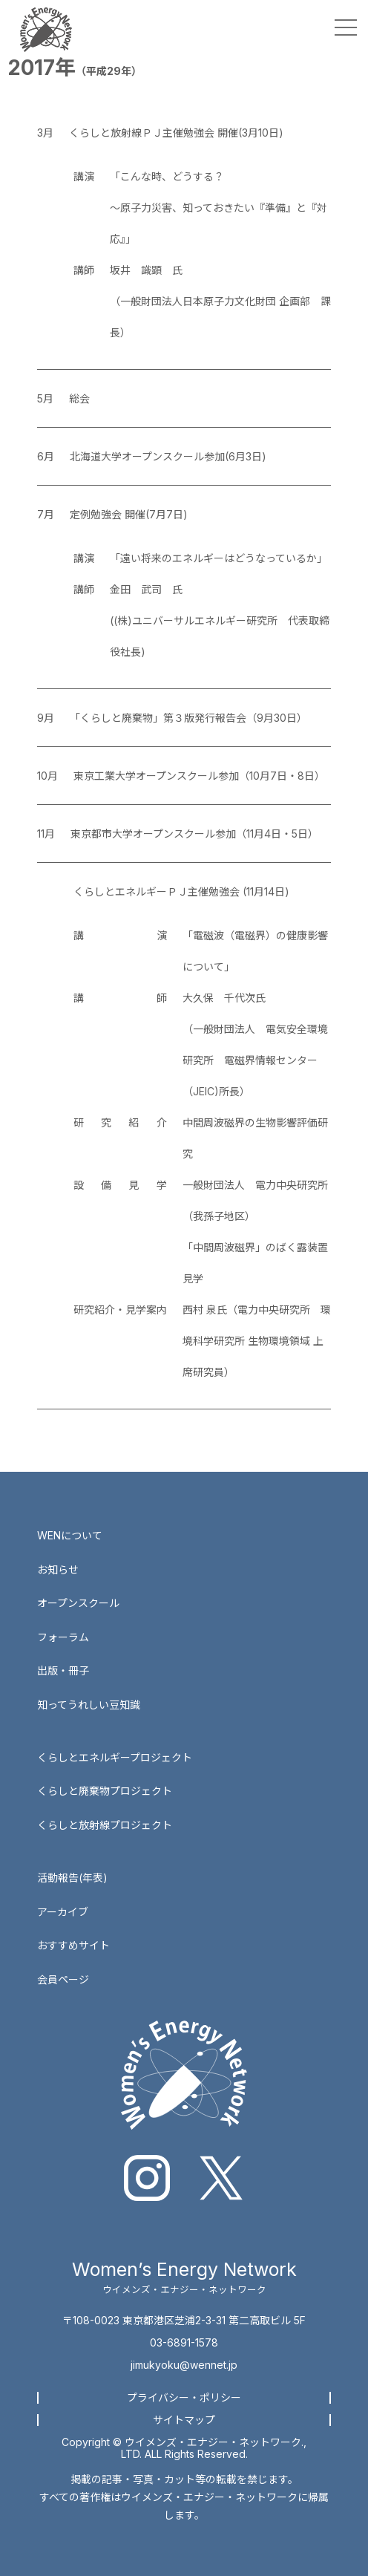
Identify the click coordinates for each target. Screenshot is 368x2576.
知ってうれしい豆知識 (88, 1704)
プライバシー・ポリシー (184, 2397)
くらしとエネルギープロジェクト (114, 1757)
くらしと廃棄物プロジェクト (104, 1790)
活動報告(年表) (72, 1877)
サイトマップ (184, 2419)
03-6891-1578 (184, 2342)
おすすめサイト (73, 1945)
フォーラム (63, 1637)
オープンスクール (78, 1603)
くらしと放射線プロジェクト (104, 1825)
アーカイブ (62, 1911)
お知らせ (58, 1569)
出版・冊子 (63, 1670)
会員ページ (63, 1979)
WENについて (69, 1535)
